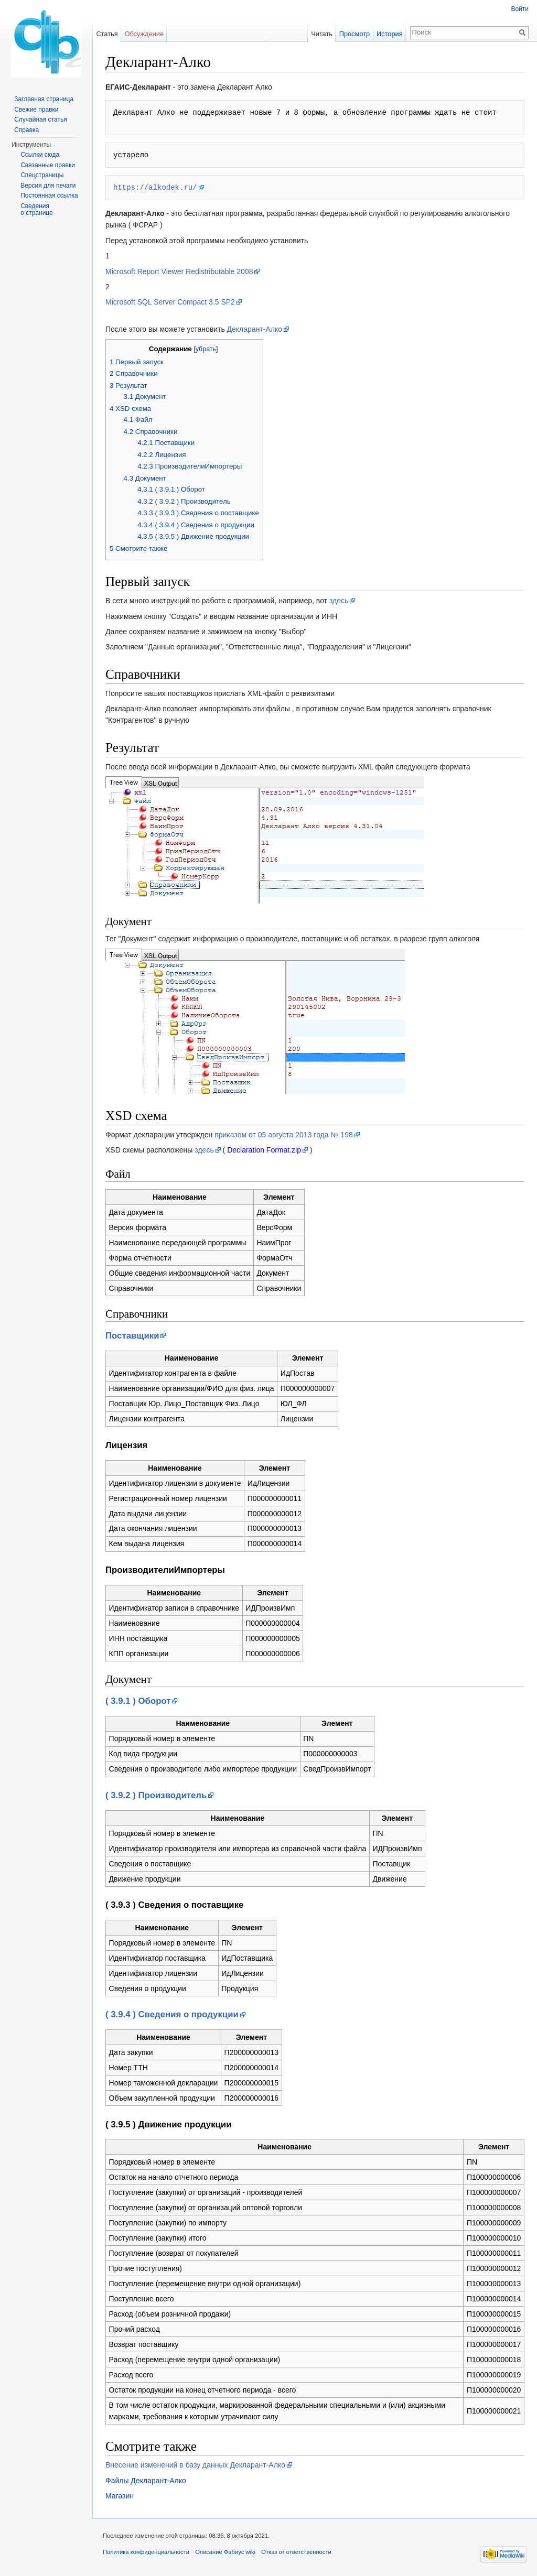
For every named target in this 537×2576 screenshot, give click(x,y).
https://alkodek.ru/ (155, 187)
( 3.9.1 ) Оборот (137, 1701)
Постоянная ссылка (49, 195)
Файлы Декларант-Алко (145, 2480)
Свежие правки (36, 109)
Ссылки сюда (39, 154)
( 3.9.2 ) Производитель (156, 1795)
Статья (106, 34)
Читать (321, 34)
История (390, 34)
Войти (520, 9)
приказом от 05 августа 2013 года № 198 (283, 1135)
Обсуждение (144, 34)
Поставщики (132, 1336)
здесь (338, 600)
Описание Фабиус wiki (225, 2552)
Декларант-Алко (254, 329)
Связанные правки (47, 165)
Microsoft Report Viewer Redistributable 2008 (179, 271)
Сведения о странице (36, 209)
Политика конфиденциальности (146, 2552)
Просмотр (354, 34)
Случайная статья (40, 119)
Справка (26, 130)
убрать (206, 349)
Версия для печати (48, 185)
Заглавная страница (43, 99)
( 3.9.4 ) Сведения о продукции (172, 2014)
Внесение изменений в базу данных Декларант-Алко (195, 2465)
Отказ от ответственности (296, 2552)
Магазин (119, 2496)
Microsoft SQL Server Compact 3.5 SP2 (170, 302)
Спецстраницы (41, 175)
